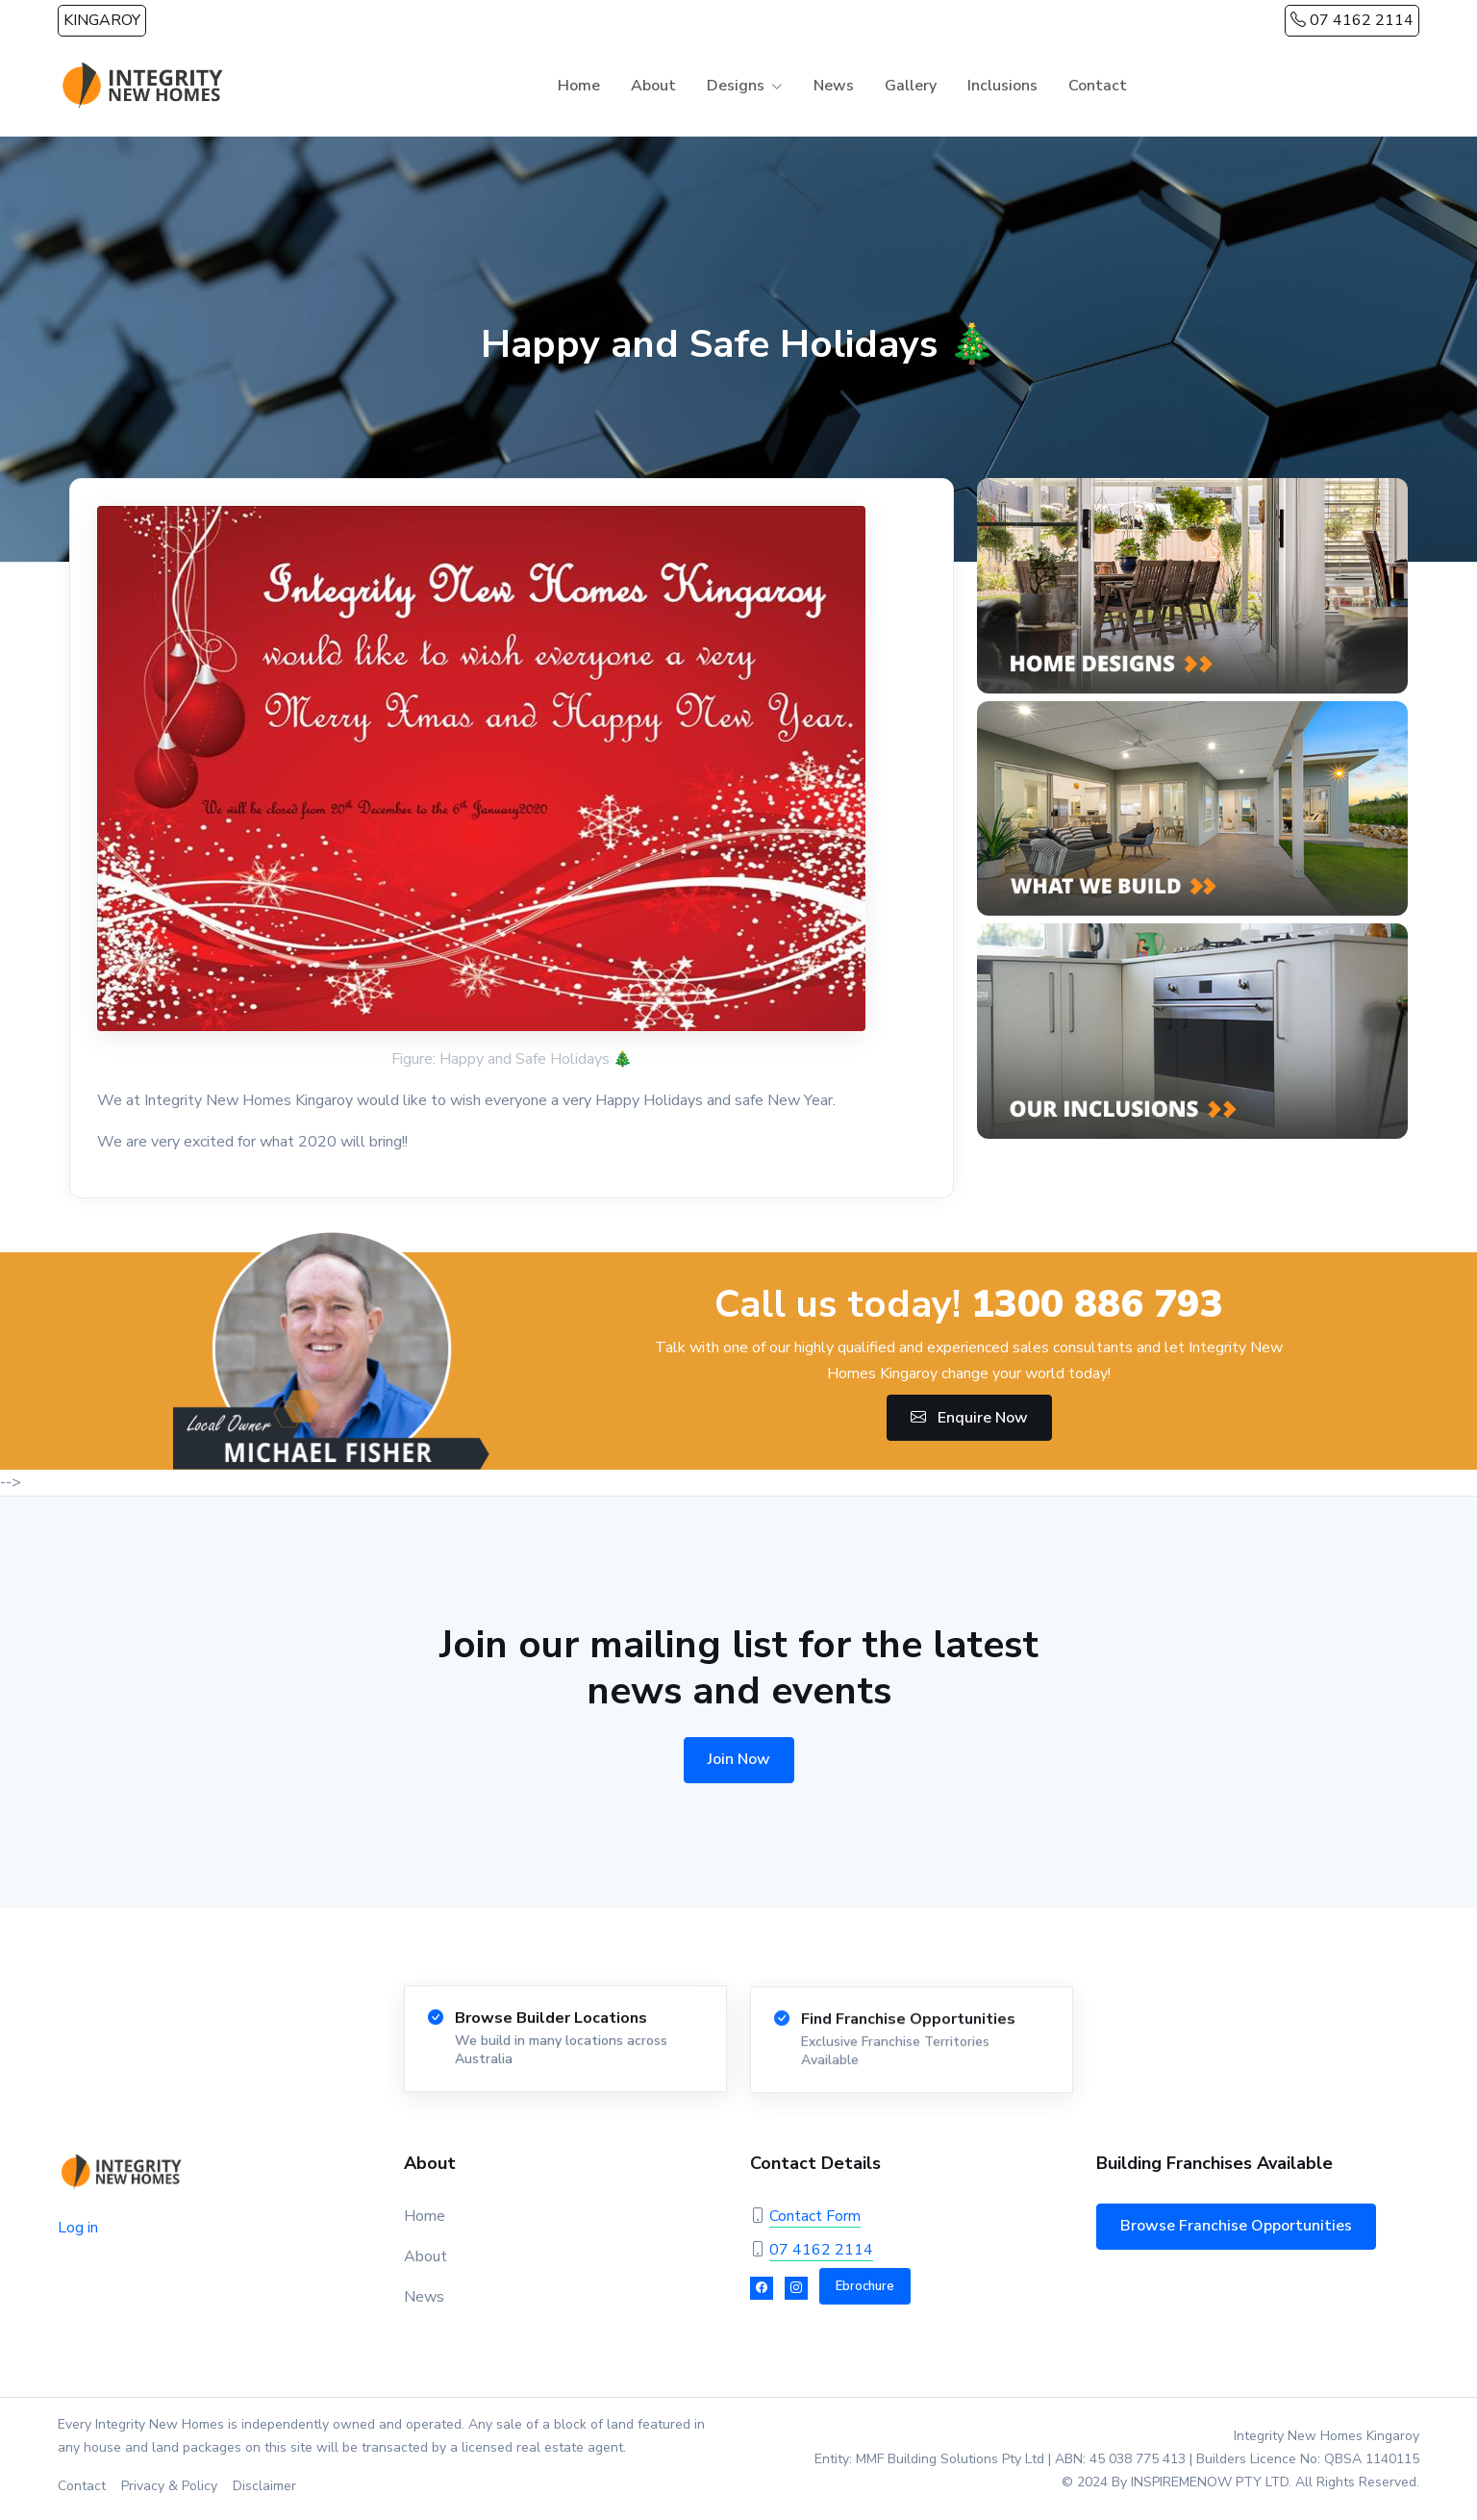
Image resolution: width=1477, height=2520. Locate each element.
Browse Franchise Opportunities (1236, 2225)
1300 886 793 (1097, 1304)
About (653, 85)
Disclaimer (264, 2486)
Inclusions (1002, 85)
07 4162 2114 (1352, 20)
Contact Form (815, 2216)
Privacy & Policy (169, 2486)
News (834, 85)
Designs (735, 85)
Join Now (739, 1759)
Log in (78, 2227)
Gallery (911, 85)
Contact (1097, 85)
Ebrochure (865, 2286)
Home (579, 85)
